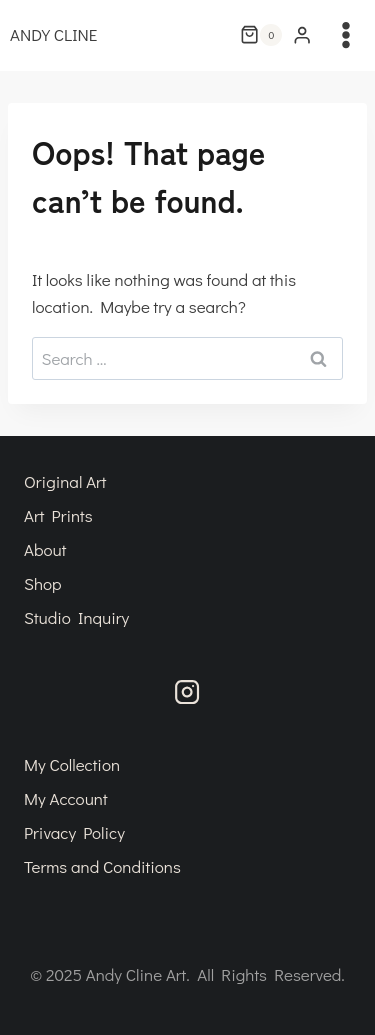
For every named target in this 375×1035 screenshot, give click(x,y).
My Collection (72, 764)
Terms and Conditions (102, 866)
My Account (66, 798)
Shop (43, 583)
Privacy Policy (74, 832)
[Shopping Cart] (261, 35)
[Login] (302, 35)
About (45, 549)
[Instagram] (187, 692)
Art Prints (58, 515)
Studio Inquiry (76, 617)
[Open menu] (349, 34)
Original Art (65, 481)
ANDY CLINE (53, 34)
